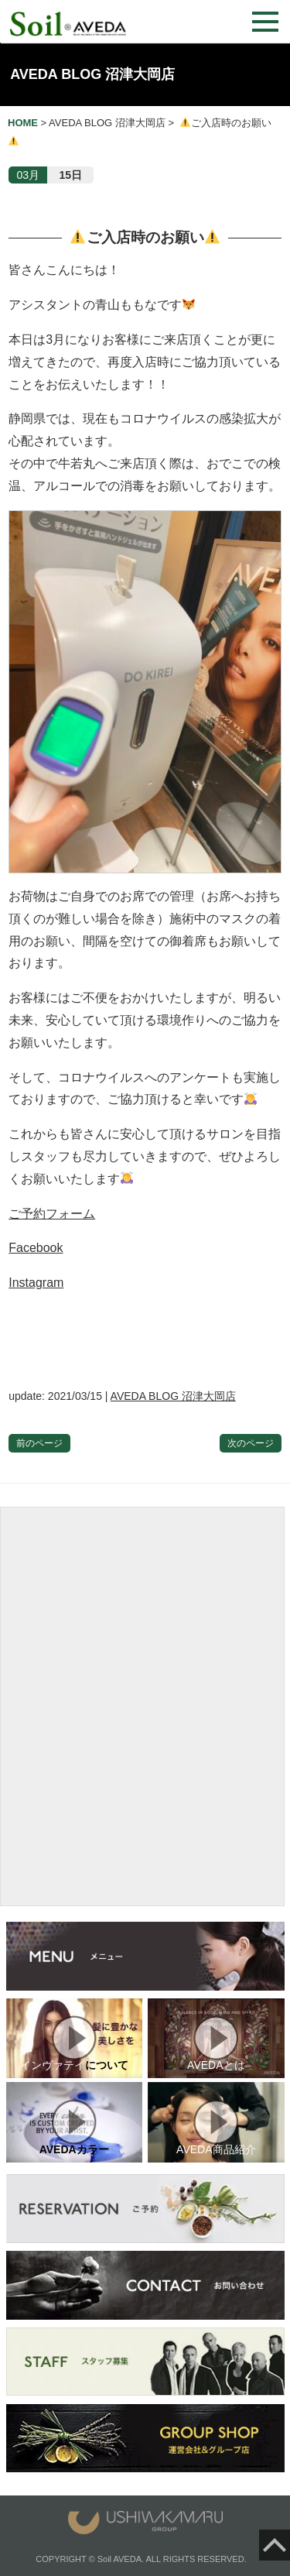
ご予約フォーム (52, 1213)
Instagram (36, 1282)
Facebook (36, 1247)
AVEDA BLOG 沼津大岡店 (92, 74)
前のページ (39, 1443)
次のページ (250, 1443)
